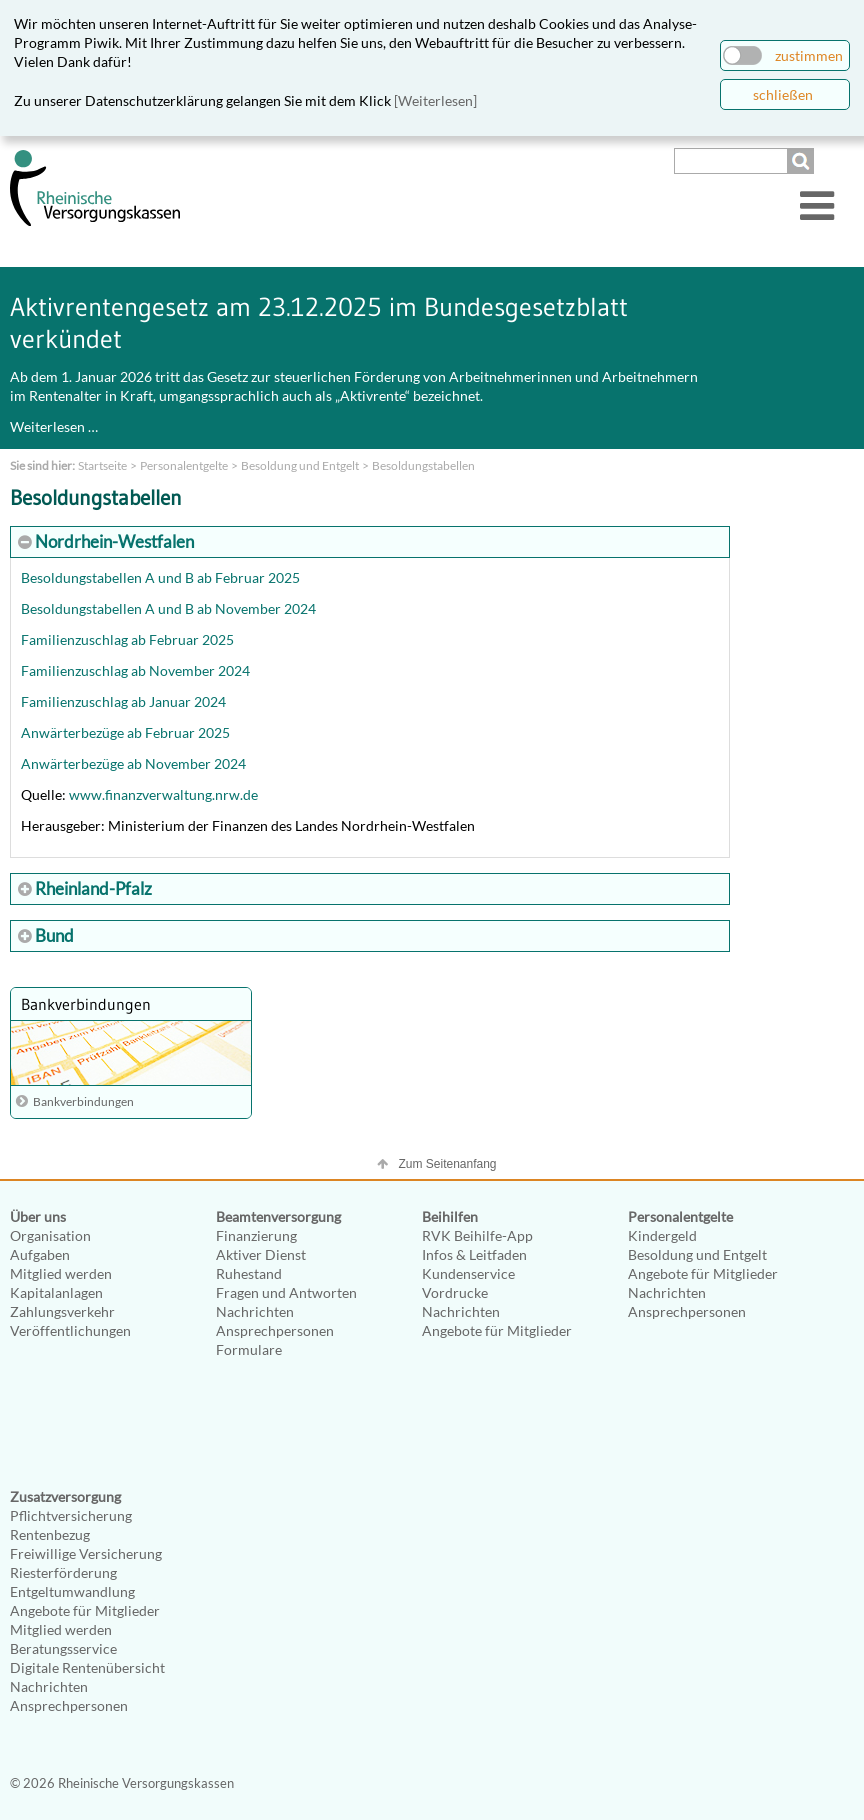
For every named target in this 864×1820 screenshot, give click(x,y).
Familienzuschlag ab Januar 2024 (123, 701)
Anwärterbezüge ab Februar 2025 (125, 732)
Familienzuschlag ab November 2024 (135, 670)
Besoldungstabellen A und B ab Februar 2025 (160, 577)
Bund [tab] (53, 935)
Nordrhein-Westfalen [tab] (113, 541)
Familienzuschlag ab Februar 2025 (127, 639)
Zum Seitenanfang (447, 1164)
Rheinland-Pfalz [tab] (92, 888)
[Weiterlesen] (435, 100)
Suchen (803, 161)
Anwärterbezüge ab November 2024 (133, 763)
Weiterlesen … (54, 426)
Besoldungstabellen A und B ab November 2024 (168, 608)
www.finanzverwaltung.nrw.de (163, 794)
